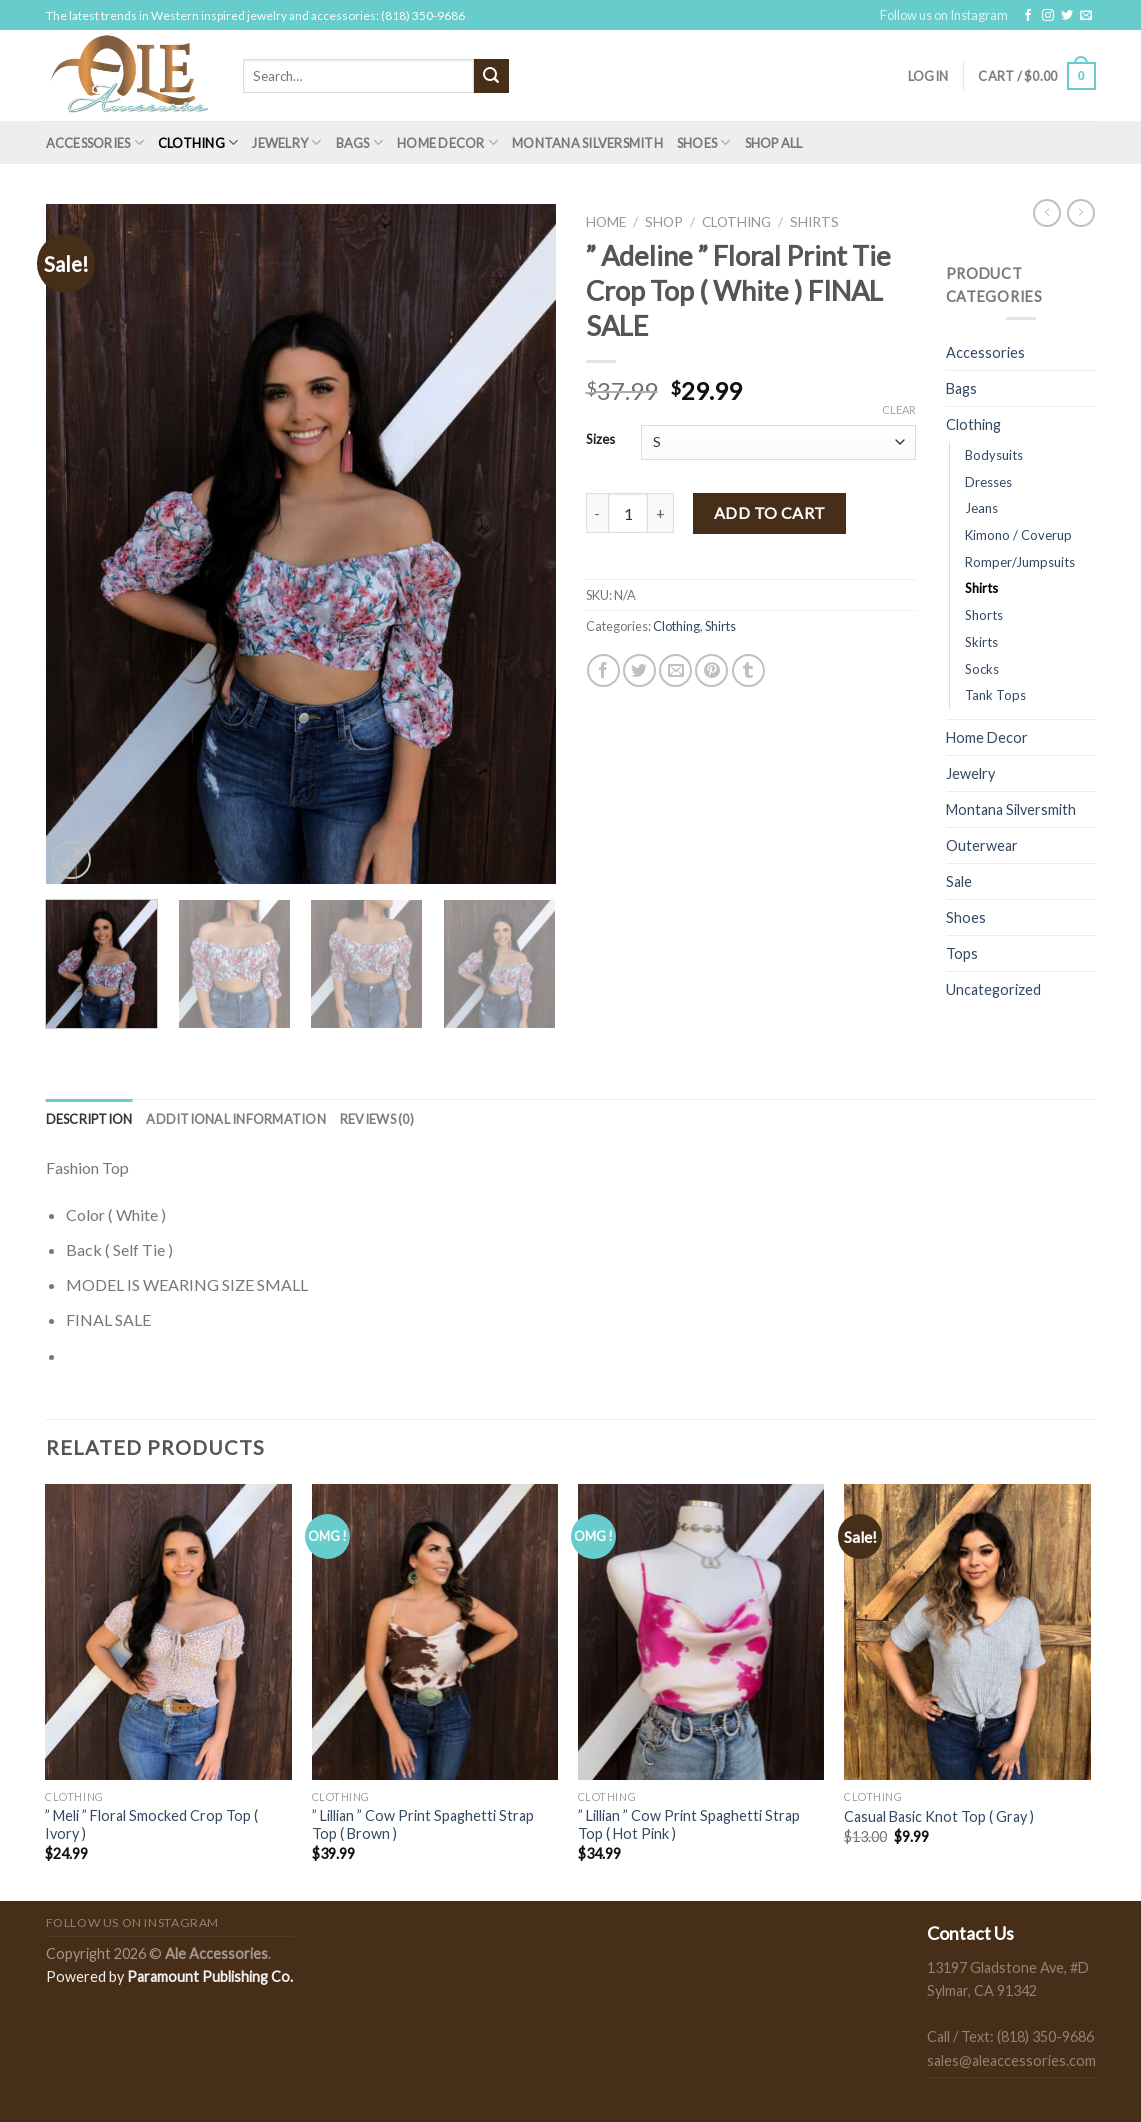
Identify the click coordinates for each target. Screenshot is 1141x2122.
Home (606, 222)
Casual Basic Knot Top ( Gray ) (939, 1816)
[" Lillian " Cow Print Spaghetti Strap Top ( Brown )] (435, 1632)
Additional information (236, 1119)
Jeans (981, 508)
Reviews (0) (377, 1119)
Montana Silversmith (587, 143)
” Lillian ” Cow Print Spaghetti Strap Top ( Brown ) (423, 1825)
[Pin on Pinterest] (711, 670)
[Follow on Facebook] (1028, 16)
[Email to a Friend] (675, 670)
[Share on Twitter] (639, 670)
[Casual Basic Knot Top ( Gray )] (967, 1632)
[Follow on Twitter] (1067, 16)
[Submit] (491, 76)
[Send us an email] (1086, 16)
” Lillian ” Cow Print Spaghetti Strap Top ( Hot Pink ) (689, 1825)
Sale (959, 881)
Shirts (814, 222)
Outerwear (982, 845)
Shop (664, 222)
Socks (982, 669)
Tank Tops (995, 695)
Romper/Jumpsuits (1020, 562)
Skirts (981, 642)
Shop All (774, 143)
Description (89, 1119)
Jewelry (286, 142)
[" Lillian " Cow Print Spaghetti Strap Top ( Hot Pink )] (701, 1632)
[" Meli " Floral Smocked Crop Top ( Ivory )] (168, 1632)
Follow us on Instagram (944, 15)
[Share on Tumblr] (748, 670)
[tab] (89, 1119)
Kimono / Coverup (1018, 535)
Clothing (198, 142)
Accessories (95, 142)
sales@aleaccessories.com (1011, 2060)
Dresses (988, 482)
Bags (359, 142)
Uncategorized (993, 989)
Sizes (600, 440)
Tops (962, 953)
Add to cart (770, 512)
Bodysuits (994, 455)
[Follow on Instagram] (1048, 16)
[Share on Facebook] (603, 670)
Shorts (984, 615)
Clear (899, 409)
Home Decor (447, 142)
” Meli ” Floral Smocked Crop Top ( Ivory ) (151, 1825)
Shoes (704, 142)
